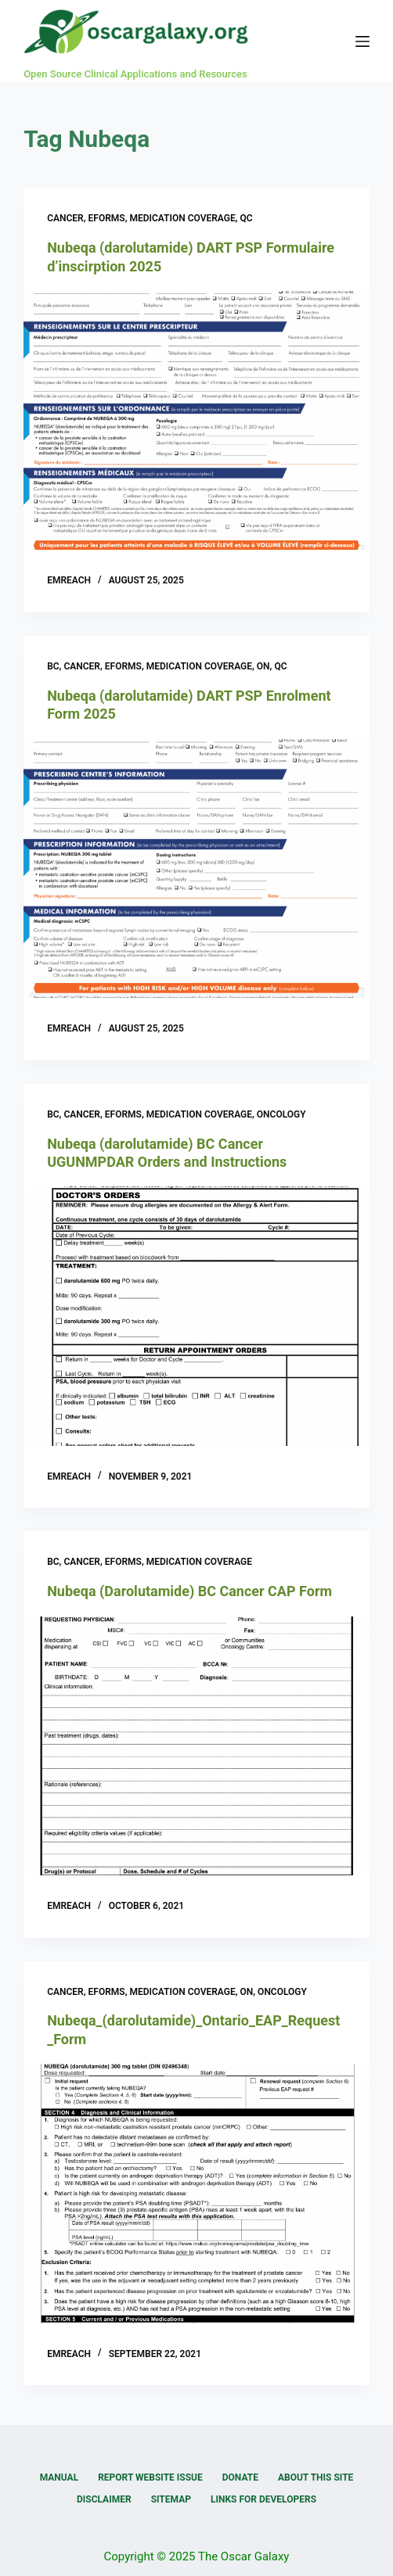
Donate (240, 2477)
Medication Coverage (182, 218)
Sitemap (171, 2499)
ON (263, 666)
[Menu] (362, 41)
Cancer (65, 218)
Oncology (281, 1114)
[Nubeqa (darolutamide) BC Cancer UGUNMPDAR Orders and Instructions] (196, 1315)
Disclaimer (104, 2499)
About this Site (315, 2477)
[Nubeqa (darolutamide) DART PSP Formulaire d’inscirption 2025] (196, 420)
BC (53, 666)
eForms (106, 218)
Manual (59, 2477)
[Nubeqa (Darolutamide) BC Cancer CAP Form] (196, 1745)
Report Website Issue (150, 2477)
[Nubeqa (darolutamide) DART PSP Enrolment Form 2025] (196, 868)
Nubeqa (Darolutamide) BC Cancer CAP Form (189, 1591)
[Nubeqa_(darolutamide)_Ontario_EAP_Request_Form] (196, 2193)
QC (246, 218)
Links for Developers (263, 2499)
